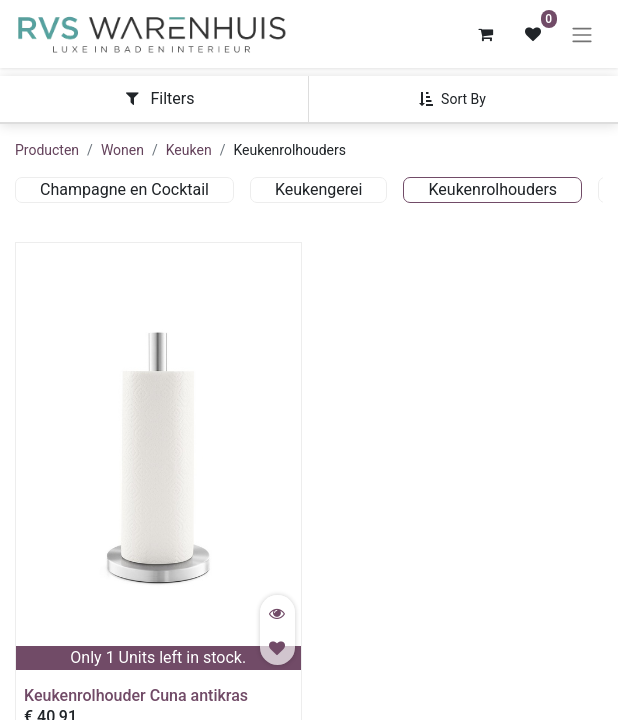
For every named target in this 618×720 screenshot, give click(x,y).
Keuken (189, 150)
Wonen (122, 150)
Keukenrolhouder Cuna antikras (136, 695)
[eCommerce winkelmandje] (485, 34)
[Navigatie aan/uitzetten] (582, 34)
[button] (460, 99)
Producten (47, 150)
